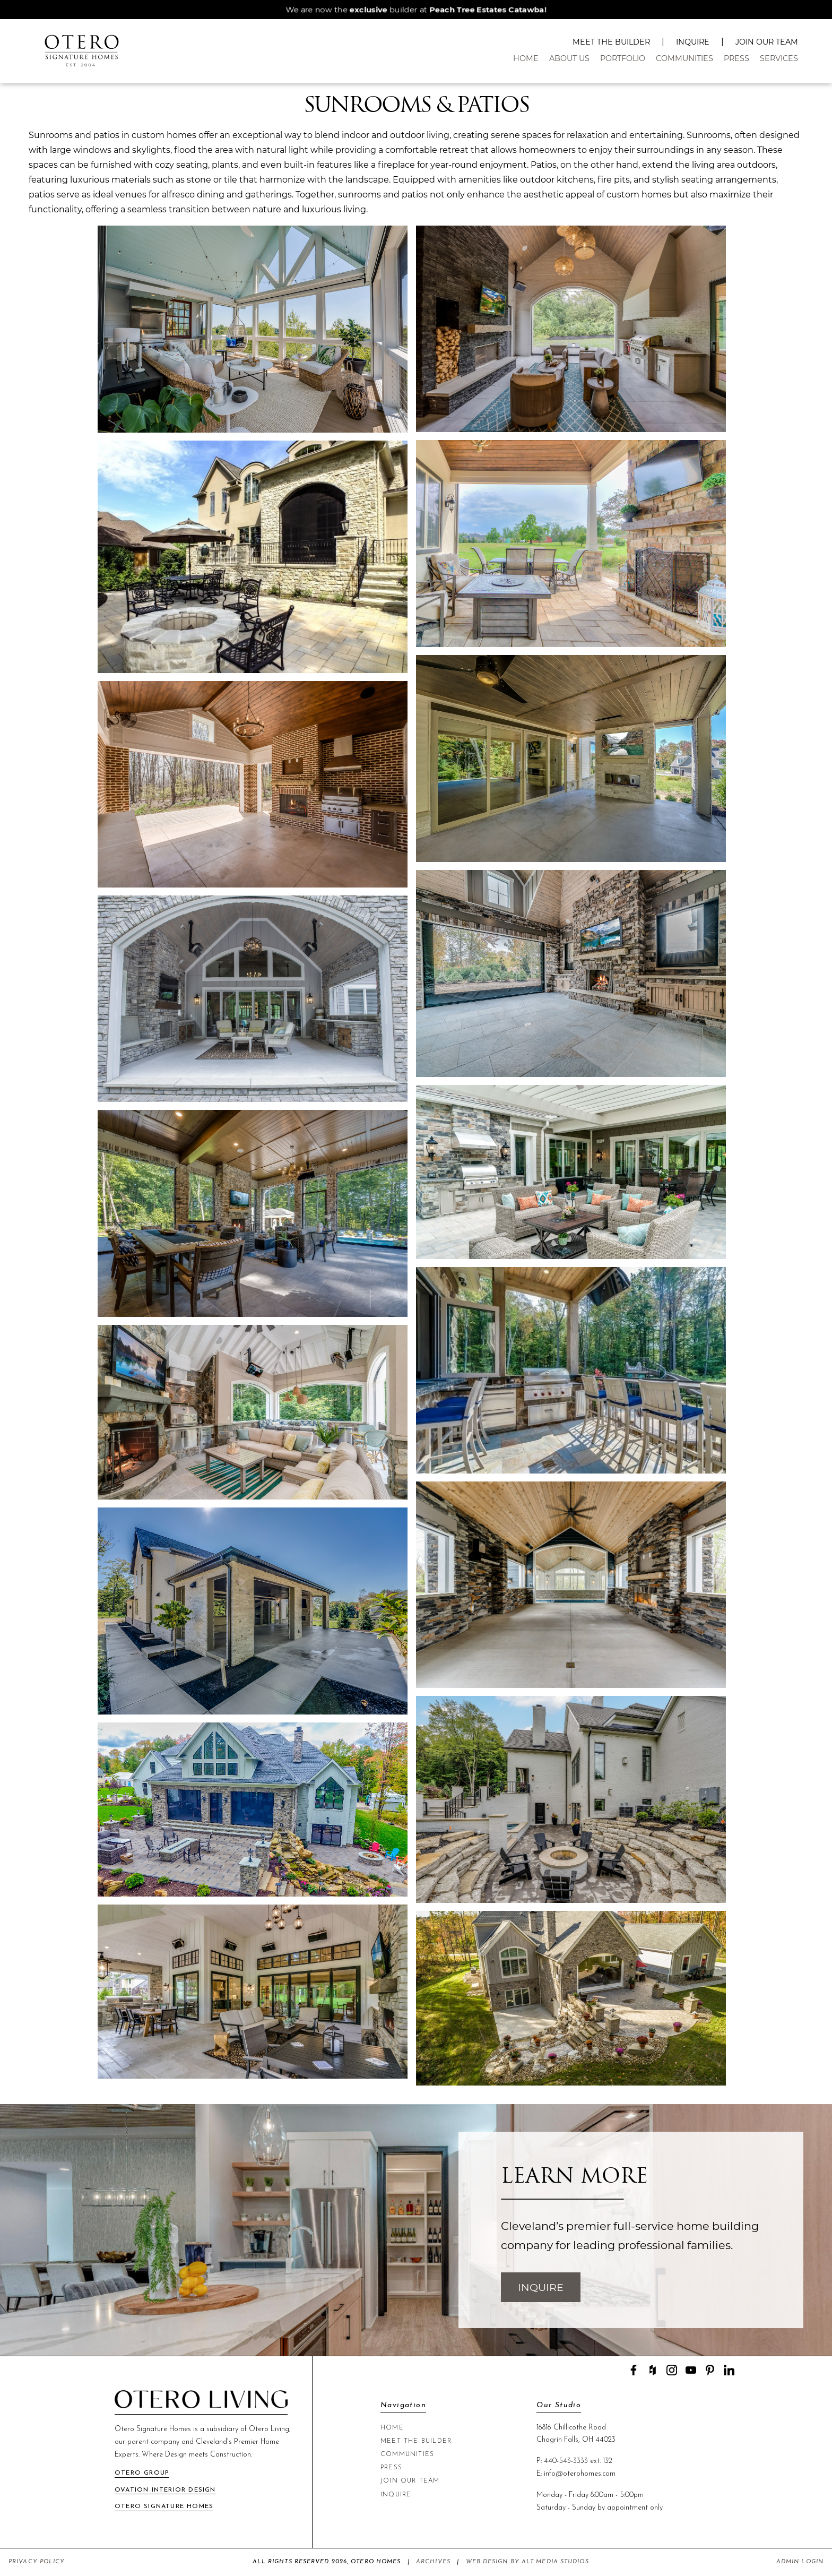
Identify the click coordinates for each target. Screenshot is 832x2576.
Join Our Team (766, 42)
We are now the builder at (416, 9)
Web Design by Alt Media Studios (527, 2562)
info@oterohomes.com (580, 2473)
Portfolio (622, 58)
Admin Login (800, 2562)
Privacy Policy (36, 2562)
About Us (569, 58)
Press (736, 58)
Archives (433, 2562)
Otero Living (269, 2429)
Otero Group (142, 2473)
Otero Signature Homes (164, 2506)
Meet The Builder (611, 42)
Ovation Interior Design (165, 2490)
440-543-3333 (566, 2461)
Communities (684, 58)
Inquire (692, 42)
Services (779, 58)
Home (526, 58)
